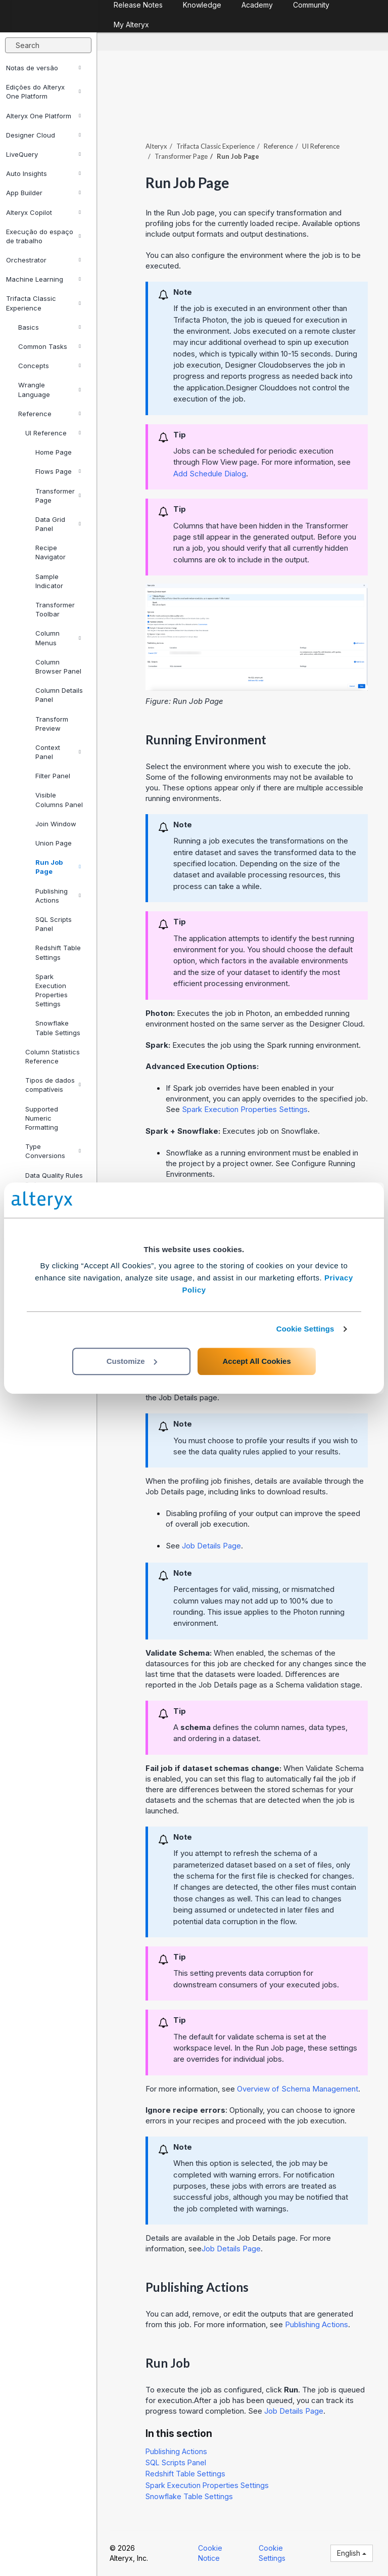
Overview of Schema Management (297, 2089)
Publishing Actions (58, 895)
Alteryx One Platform (43, 116)
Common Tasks (49, 346)
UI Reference (53, 433)
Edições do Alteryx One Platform (43, 91)
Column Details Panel (59, 694)
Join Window (55, 824)
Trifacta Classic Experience (43, 303)
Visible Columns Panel (59, 799)
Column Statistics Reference (52, 1056)
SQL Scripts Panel (53, 923)
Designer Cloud (43, 135)
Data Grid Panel (58, 523)
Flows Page (58, 471)
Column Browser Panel (58, 666)
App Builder (43, 193)
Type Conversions (53, 1151)
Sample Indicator (49, 581)
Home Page (53, 452)
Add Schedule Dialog (209, 473)
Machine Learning (43, 279)
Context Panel (58, 752)
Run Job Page (58, 866)
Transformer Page (58, 495)
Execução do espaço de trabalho (43, 236)
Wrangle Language (49, 389)
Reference (49, 414)
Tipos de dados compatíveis (53, 1084)
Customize (132, 1361)
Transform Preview (51, 723)
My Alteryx (131, 24)
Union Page (53, 843)
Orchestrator (43, 260)
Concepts (49, 366)
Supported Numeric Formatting (41, 1118)
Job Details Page (211, 1545)
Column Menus (58, 637)
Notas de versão (43, 68)
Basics (49, 327)
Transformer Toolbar (55, 609)
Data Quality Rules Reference (54, 1179)
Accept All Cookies (256, 1361)
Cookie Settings (305, 1328)
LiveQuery (43, 154)
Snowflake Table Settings (57, 1027)
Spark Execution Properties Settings (51, 990)
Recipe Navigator (50, 552)
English (351, 2553)
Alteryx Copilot (43, 212)
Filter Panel (52, 776)
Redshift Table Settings (58, 952)
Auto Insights (43, 173)
